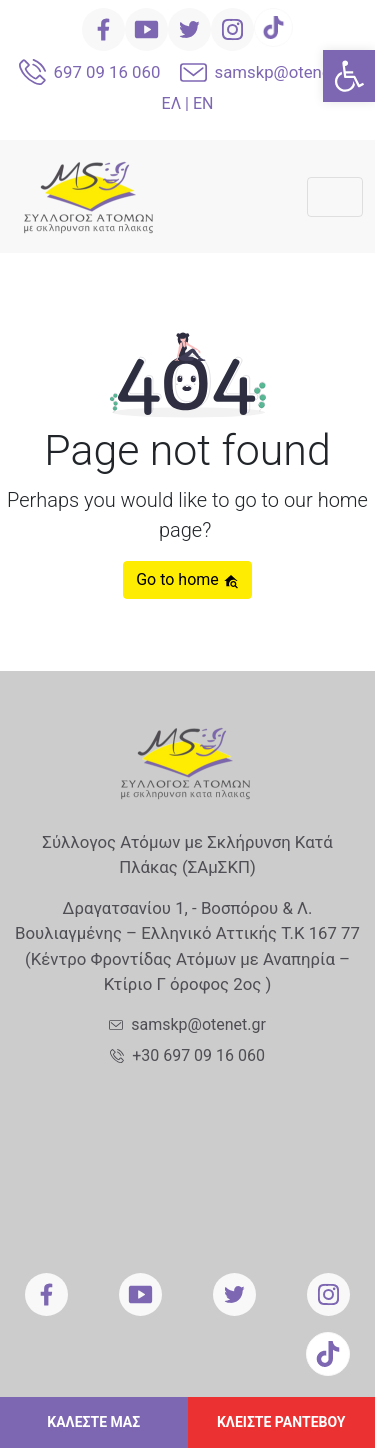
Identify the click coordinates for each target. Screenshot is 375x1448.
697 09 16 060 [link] (107, 72)
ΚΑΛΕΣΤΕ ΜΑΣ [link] (93, 1422)
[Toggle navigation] (335, 197)
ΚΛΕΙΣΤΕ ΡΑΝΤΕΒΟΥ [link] (281, 1422)
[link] (349, 76)
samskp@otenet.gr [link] (285, 72)
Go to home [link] (187, 579)
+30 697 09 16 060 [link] (198, 1055)
